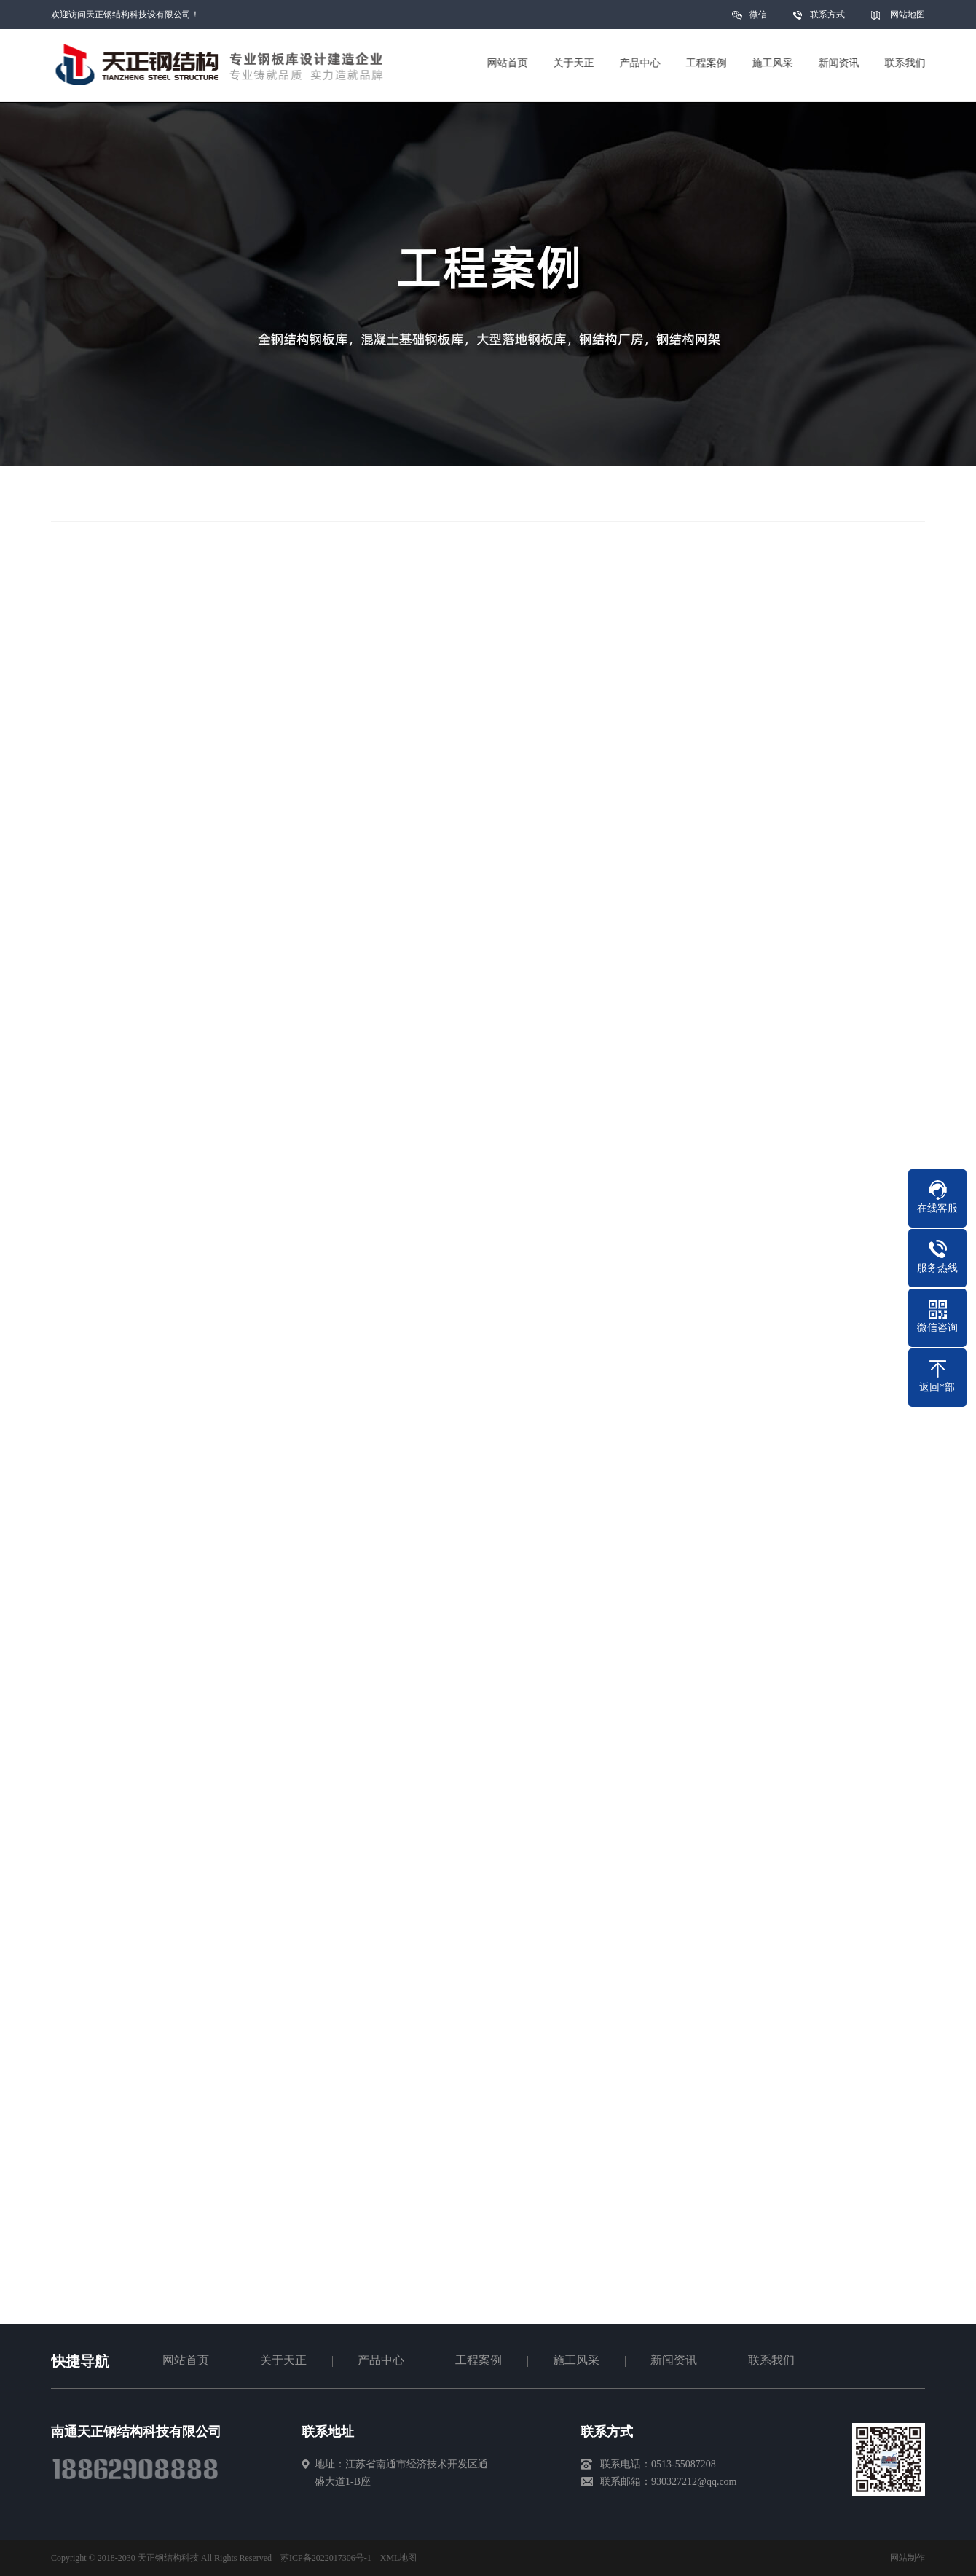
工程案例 (478, 2360)
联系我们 (771, 2360)
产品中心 (381, 2360)
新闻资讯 (673, 2360)
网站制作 (907, 2558)
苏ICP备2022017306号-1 (325, 2558)
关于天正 (283, 2360)
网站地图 (907, 14)
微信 (758, 19)
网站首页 (185, 2360)
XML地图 (398, 2558)
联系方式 (827, 14)
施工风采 (576, 2360)
